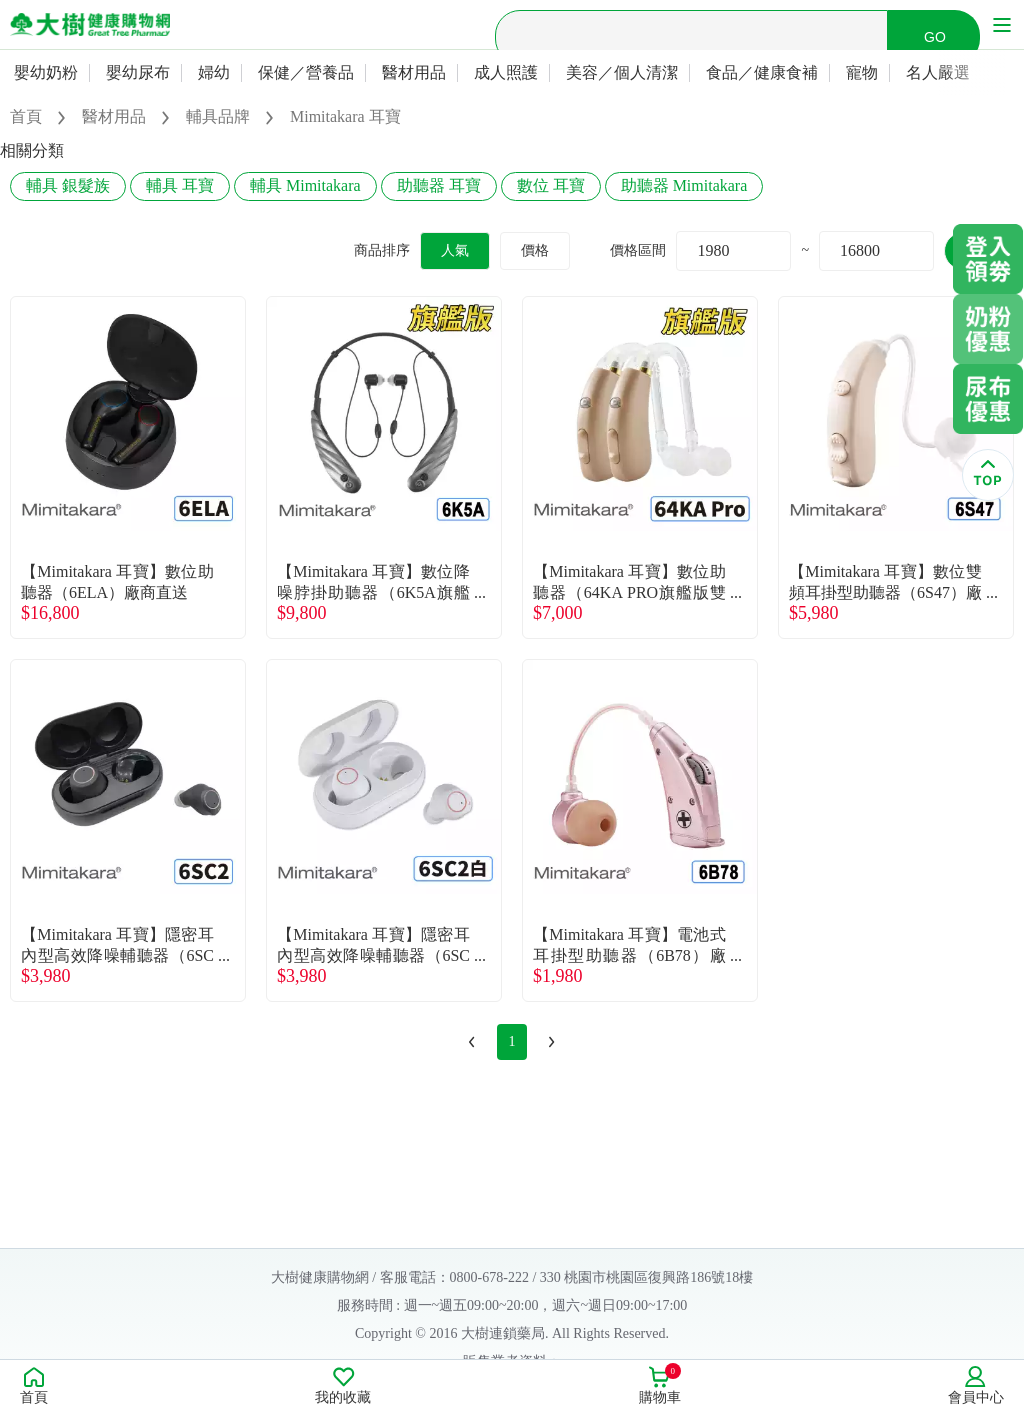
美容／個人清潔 (622, 72)
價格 (535, 250)
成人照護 (506, 72)
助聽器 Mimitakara (684, 185)
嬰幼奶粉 (46, 72)
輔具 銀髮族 (68, 185)
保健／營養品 (306, 72)
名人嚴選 (938, 72)
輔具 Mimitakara (305, 185)
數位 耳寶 (551, 185)
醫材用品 (414, 72)
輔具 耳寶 (180, 185)
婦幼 (214, 72)
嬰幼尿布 (138, 72)
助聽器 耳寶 (439, 185)
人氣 (455, 250)
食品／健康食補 (762, 72)
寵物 (862, 72)
